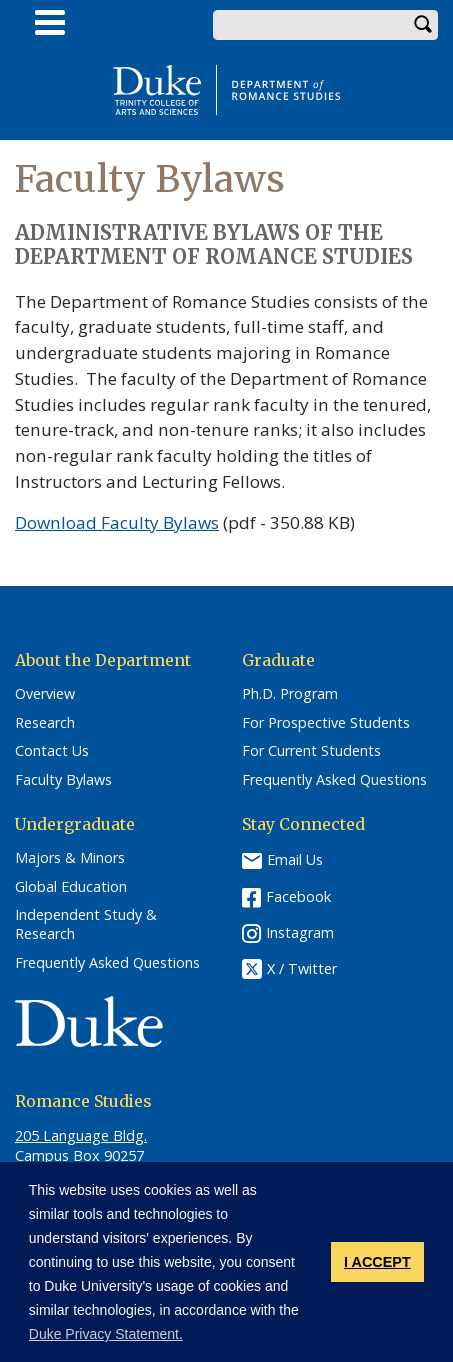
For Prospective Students (326, 723)
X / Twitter (302, 968)
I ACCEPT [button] (377, 1262)
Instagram (300, 932)
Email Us (295, 859)
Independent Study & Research (86, 924)
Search (423, 25)
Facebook (298, 896)
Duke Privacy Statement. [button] (106, 1334)
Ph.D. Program (290, 694)
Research (45, 723)
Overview (45, 694)
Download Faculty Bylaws (117, 522)
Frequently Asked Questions (334, 780)
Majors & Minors (70, 858)
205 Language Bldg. (81, 1135)
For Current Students (311, 751)
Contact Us (52, 751)
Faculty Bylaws (63, 780)
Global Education (71, 887)
